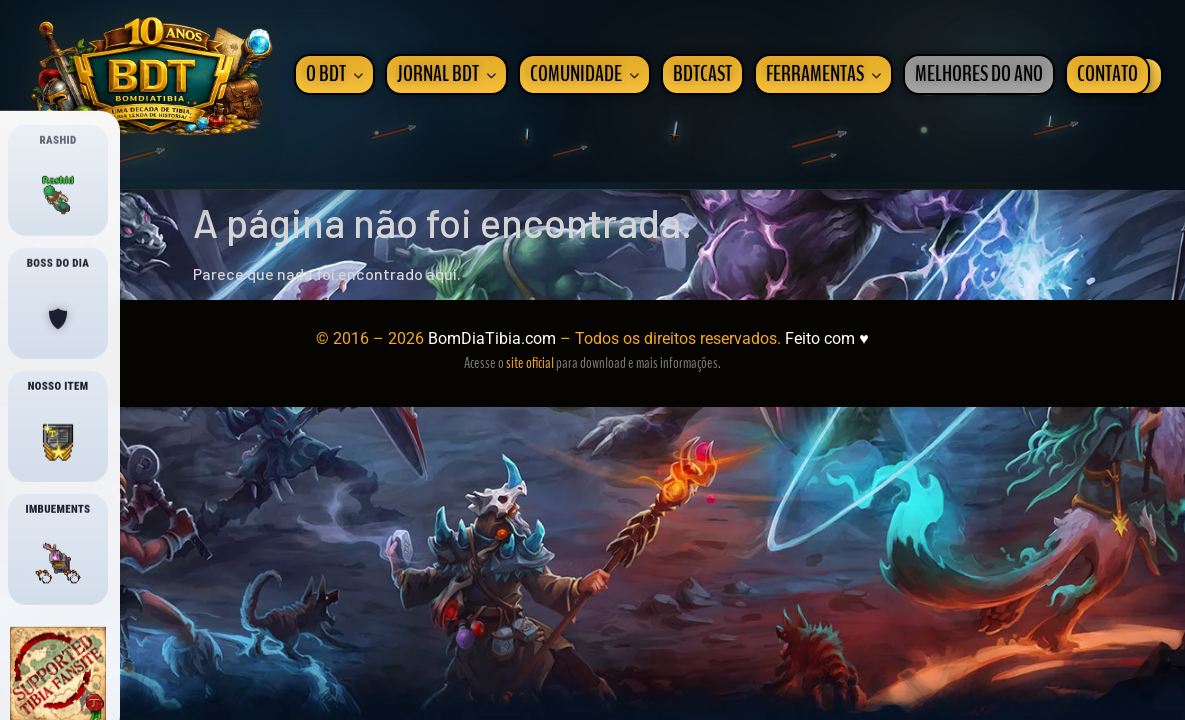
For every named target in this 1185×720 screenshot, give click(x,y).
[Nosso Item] (58, 442)
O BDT (334, 75)
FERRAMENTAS (823, 75)
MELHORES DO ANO (979, 75)
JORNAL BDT (446, 75)
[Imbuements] (58, 565)
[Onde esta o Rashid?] (58, 196)
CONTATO (1107, 75)
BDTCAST (702, 75)
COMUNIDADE (584, 75)
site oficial (530, 363)
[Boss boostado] (58, 319)
